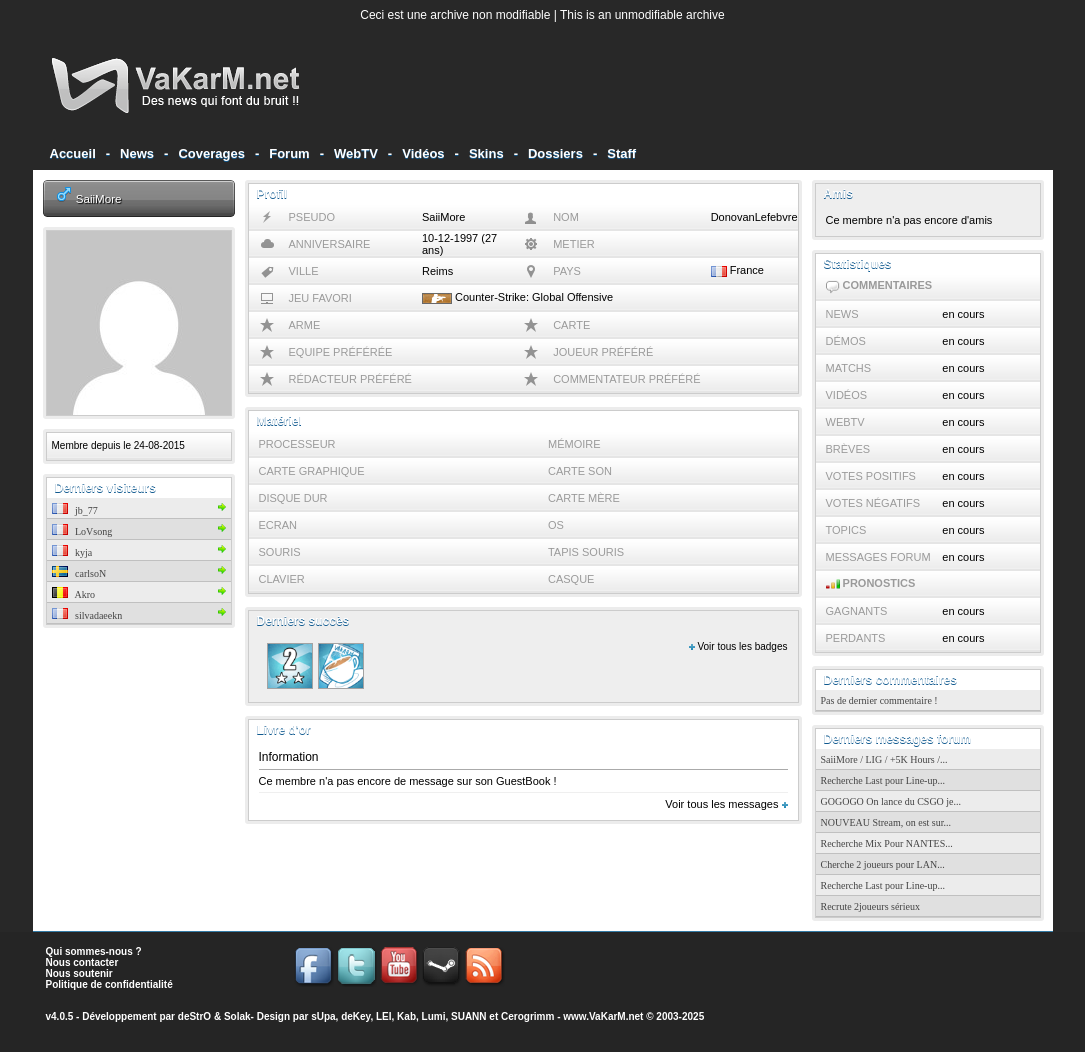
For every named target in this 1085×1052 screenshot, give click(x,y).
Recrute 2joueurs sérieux (870, 906)
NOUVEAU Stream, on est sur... (886, 822)
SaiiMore (99, 198)
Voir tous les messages (726, 804)
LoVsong (82, 531)
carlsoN (79, 573)
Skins (486, 153)
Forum (289, 153)
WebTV (356, 153)
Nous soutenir (79, 973)
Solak (237, 1016)
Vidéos (423, 153)
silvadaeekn (87, 615)
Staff (621, 153)
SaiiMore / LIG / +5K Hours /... (884, 759)
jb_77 (75, 510)
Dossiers (555, 153)
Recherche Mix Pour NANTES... (887, 843)
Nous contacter (82, 962)
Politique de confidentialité (109, 984)
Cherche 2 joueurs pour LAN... (883, 864)
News (137, 153)
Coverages (211, 153)
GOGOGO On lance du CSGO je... (891, 801)
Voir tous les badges (738, 646)
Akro (74, 594)
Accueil (73, 153)
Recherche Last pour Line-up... (883, 780)
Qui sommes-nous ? (94, 951)
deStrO (194, 1016)
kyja (72, 552)
